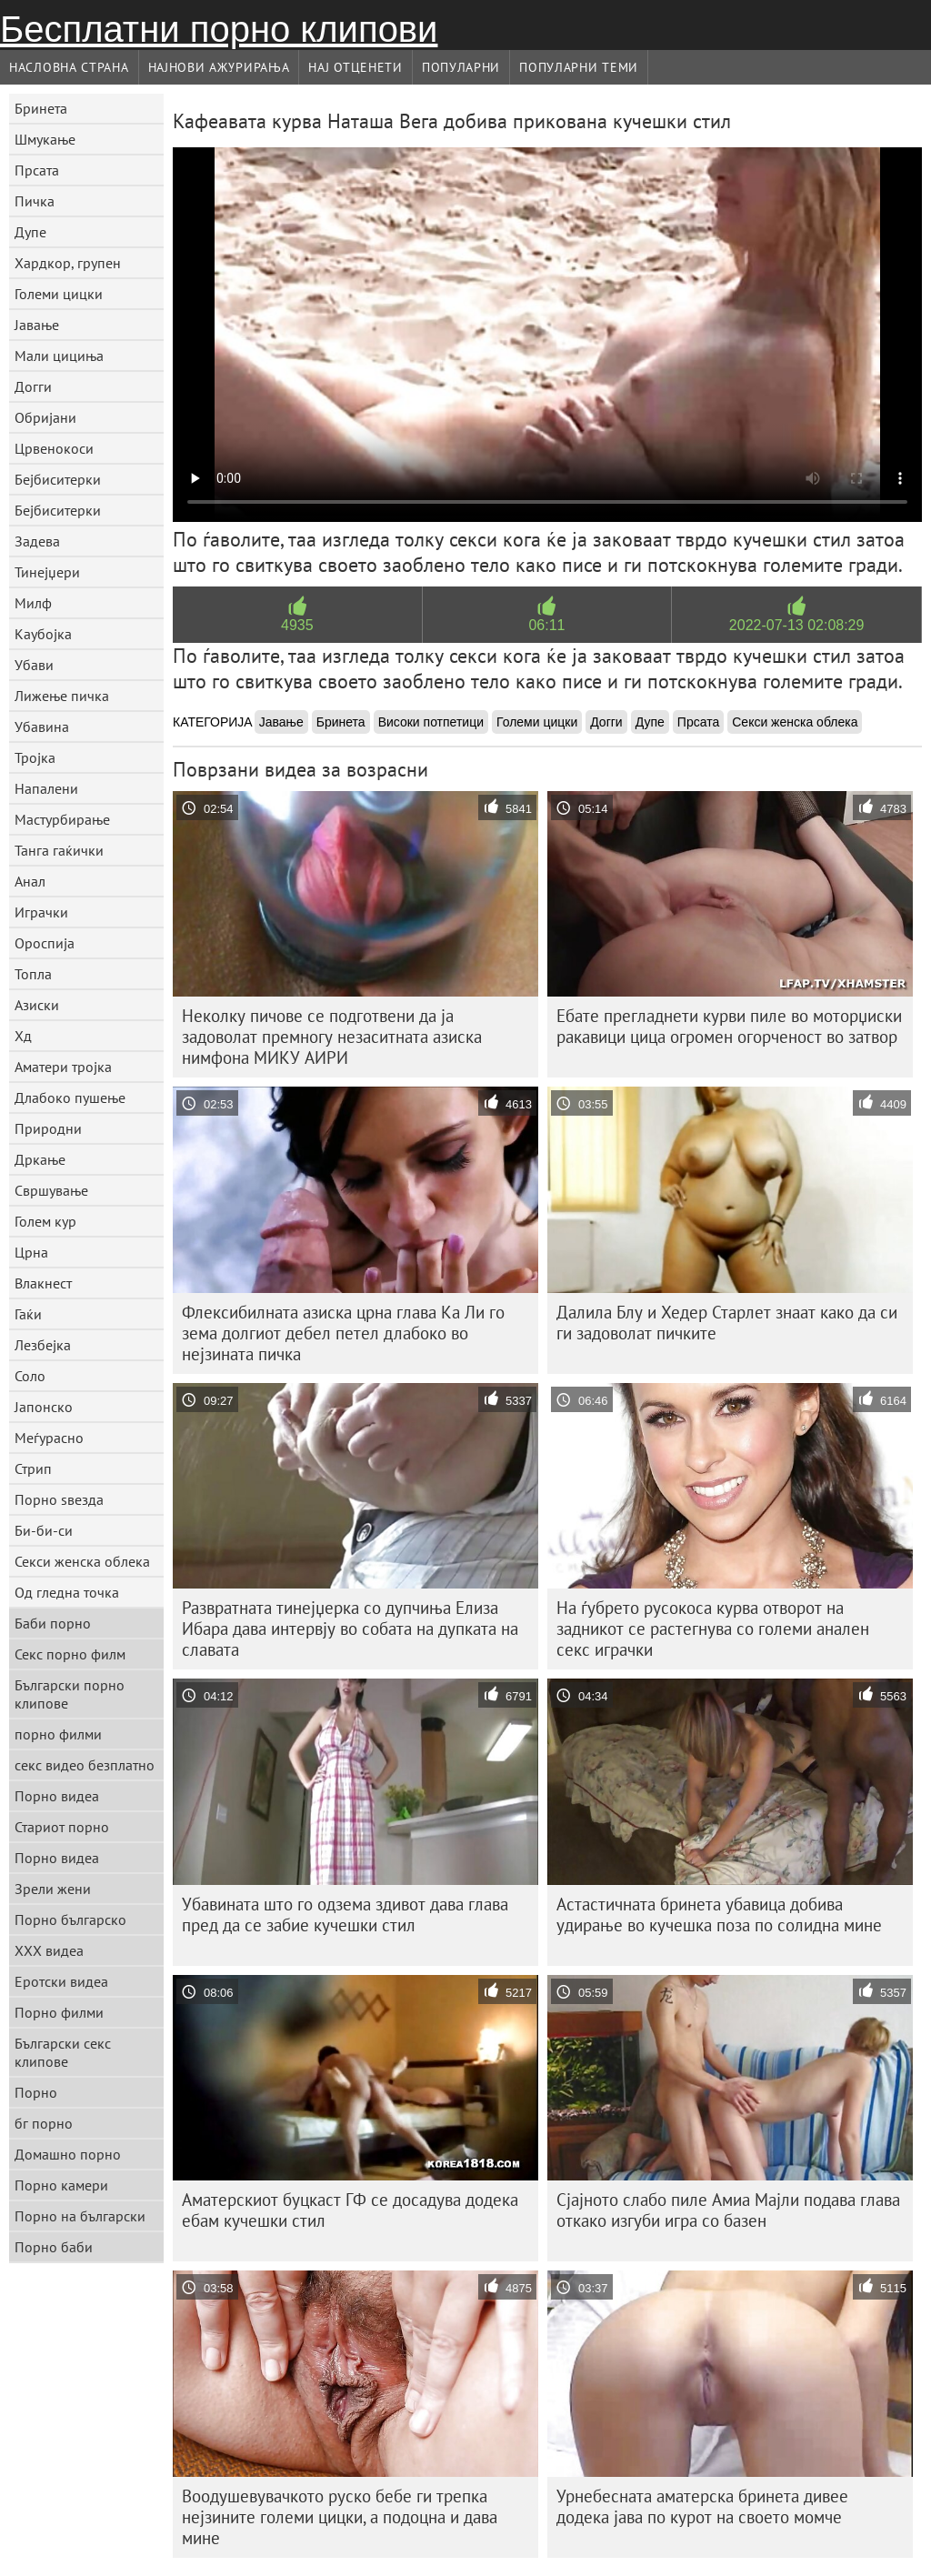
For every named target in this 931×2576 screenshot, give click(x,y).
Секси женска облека (82, 1561)
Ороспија (45, 943)
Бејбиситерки (58, 479)
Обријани (45, 417)
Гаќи (28, 1314)
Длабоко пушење (70, 1097)
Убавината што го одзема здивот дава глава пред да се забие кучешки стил (345, 1914)
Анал (30, 881)
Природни (48, 1128)
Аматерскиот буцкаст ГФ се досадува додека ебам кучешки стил (350, 2210)
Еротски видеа (61, 1981)
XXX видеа (49, 1950)
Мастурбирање (62, 819)
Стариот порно (62, 1827)
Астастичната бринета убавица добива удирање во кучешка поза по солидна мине (719, 1914)
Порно (36, 2092)
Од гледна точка (67, 1592)
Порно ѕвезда (59, 1499)
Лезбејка (43, 1345)
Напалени (46, 788)
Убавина (42, 726)
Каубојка (43, 634)
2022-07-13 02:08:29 (797, 625)
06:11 (546, 625)
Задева (37, 541)
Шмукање (45, 139)
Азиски (37, 1005)
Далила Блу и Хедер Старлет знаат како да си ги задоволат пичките (726, 1322)
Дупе (30, 232)
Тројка (35, 757)
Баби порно (53, 1623)
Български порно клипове (70, 1694)
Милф (33, 603)
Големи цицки (59, 294)
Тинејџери (47, 572)
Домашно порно (68, 2154)
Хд (23, 1036)
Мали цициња (59, 355)
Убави (34, 665)
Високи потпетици (431, 722)
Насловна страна (69, 67)
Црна (31, 1252)
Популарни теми (578, 67)
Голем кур (45, 1221)
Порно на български (80, 2216)
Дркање (40, 1159)
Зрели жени (53, 1888)
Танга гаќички (59, 850)
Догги (33, 386)
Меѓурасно (49, 1437)
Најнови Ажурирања (219, 67)
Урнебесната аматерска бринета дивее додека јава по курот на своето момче (702, 2506)
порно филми (58, 1734)
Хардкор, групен (68, 263)
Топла (33, 974)
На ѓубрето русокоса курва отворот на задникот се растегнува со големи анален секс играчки (712, 1628)
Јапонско (44, 1407)
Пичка (35, 201)
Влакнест (43, 1283)
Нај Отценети (355, 67)
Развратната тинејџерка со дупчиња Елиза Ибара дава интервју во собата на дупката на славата (350, 1628)
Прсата (37, 170)
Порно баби (54, 2247)
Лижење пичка (62, 696)
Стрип (33, 1468)
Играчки (41, 912)
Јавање (37, 325)
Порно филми (59, 2012)
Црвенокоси (54, 448)
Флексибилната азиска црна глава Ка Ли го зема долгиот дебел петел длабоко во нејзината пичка (343, 1333)
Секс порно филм (70, 1654)
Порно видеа (57, 1796)
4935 (297, 625)
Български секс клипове (63, 2052)
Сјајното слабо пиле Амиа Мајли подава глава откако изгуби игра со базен (728, 2210)
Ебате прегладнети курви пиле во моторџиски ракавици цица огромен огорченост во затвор (729, 1026)
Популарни (461, 67)
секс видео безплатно (85, 1765)
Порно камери (61, 2185)
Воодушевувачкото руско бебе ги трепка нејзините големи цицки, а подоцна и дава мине (339, 2517)
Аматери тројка (63, 1066)
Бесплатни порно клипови (218, 29)
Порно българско (70, 1919)
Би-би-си (44, 1530)
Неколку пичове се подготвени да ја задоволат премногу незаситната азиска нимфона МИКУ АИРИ (332, 1036)
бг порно (44, 2123)
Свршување (51, 1190)
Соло (30, 1376)
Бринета (41, 108)
